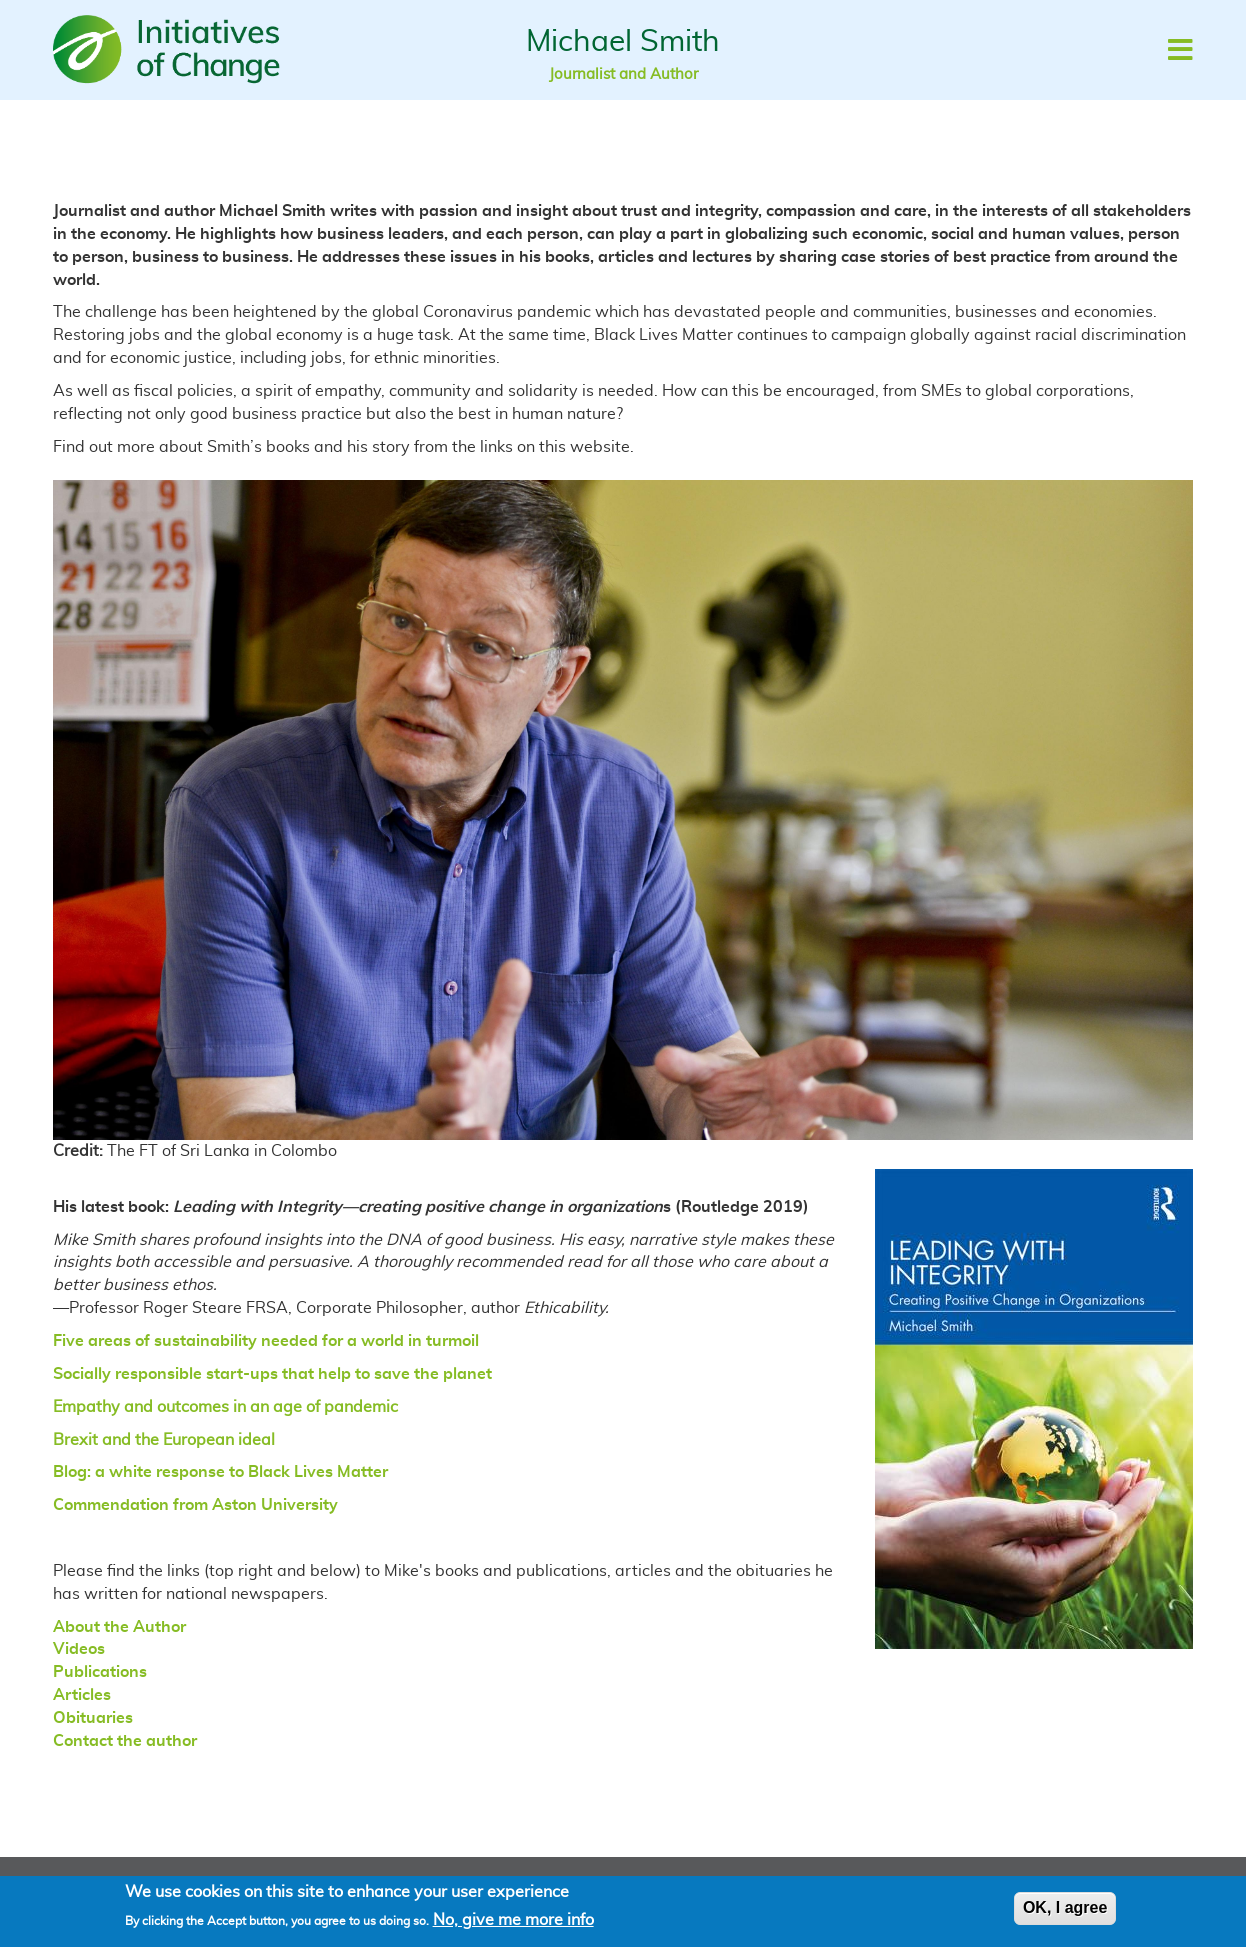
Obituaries (93, 1718)
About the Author (119, 1627)
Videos (79, 1649)
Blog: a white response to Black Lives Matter (220, 1472)
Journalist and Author (623, 74)
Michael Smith (623, 42)
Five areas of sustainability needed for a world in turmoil (266, 1341)
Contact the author (125, 1741)
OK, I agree (1065, 1912)
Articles (82, 1695)
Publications (100, 1672)
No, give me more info (513, 1924)
